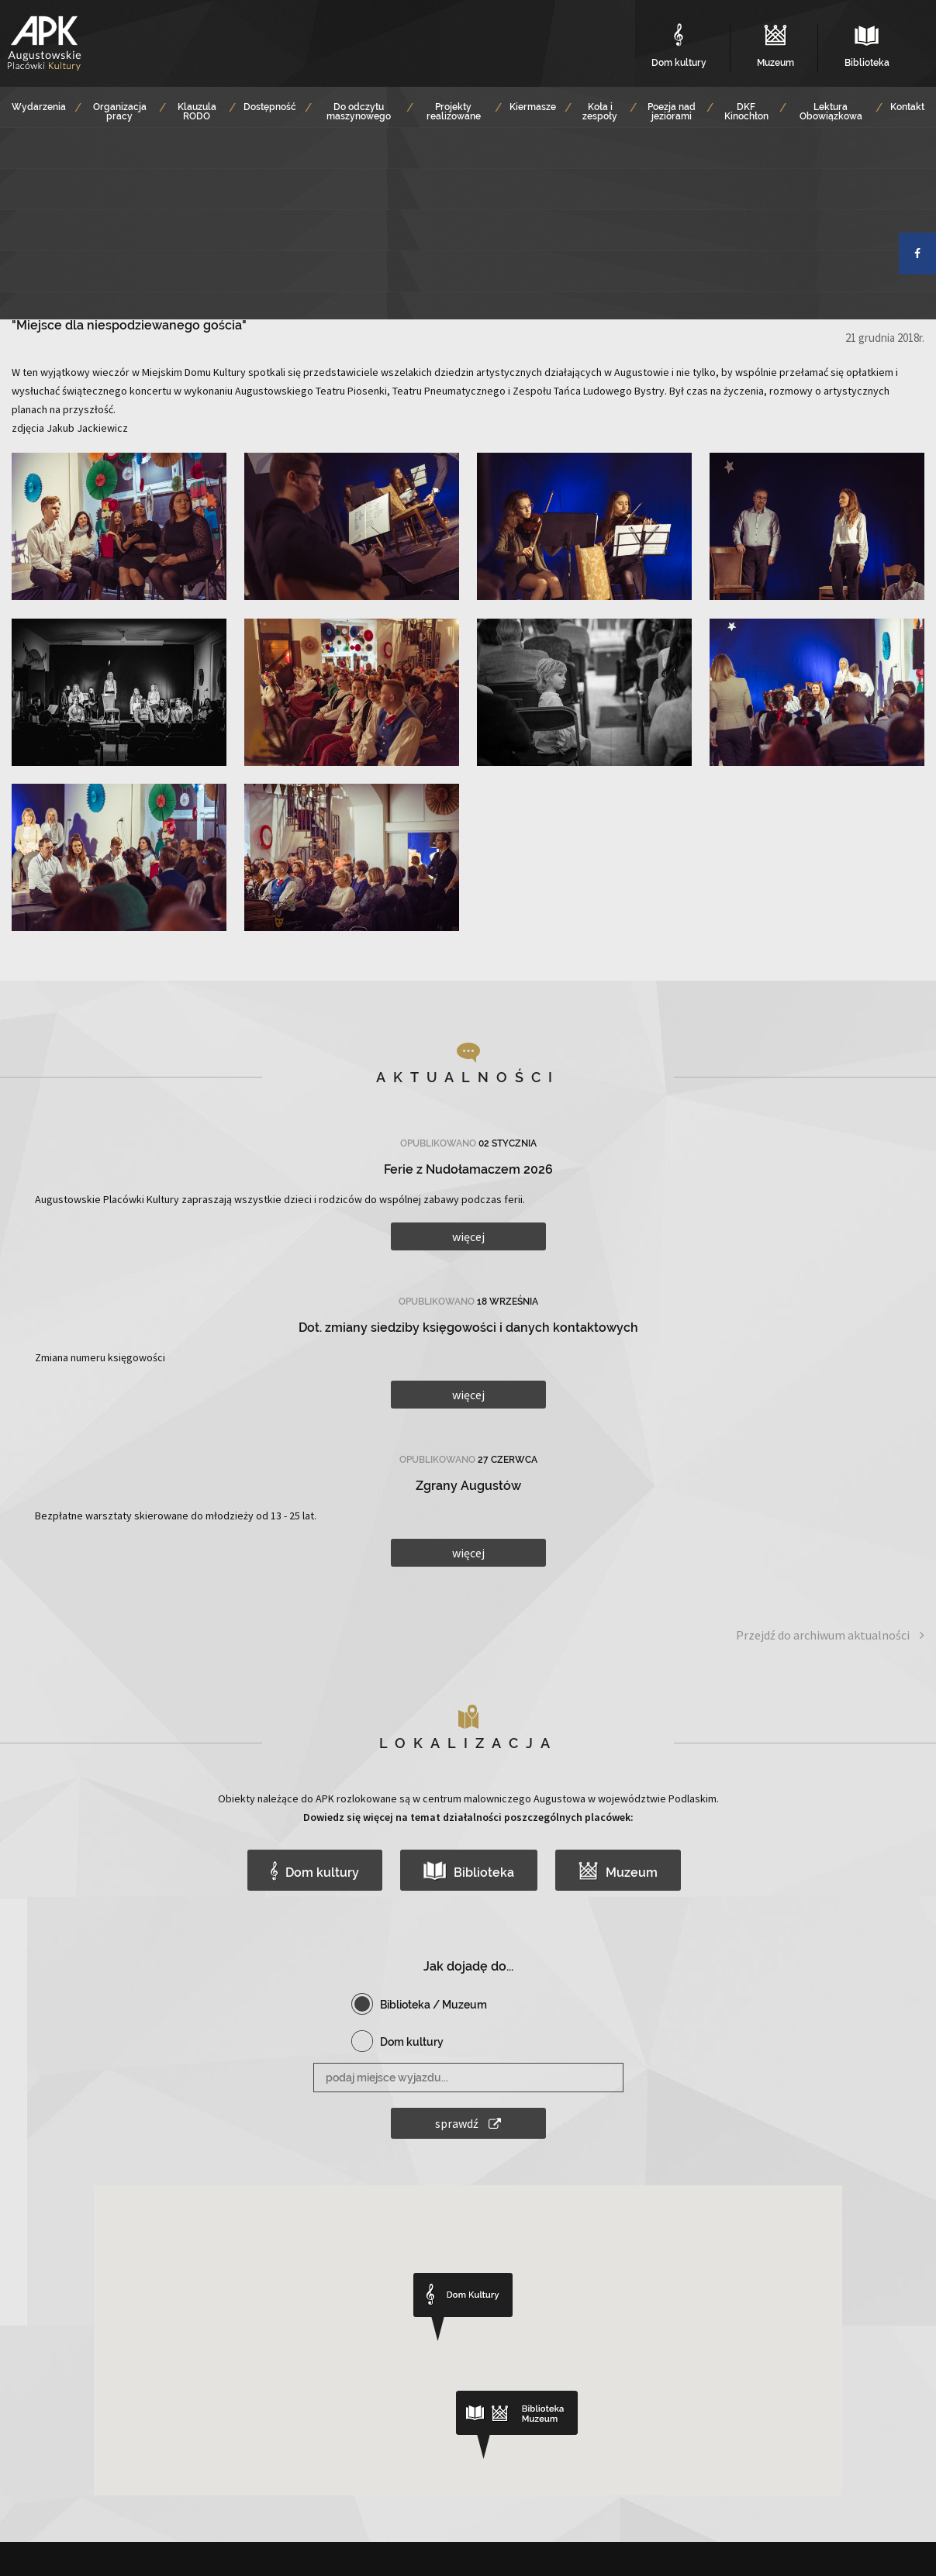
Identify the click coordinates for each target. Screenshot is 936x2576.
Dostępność (269, 107)
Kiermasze (532, 107)
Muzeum (618, 1871)
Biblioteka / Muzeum (433, 2004)
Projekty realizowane (454, 112)
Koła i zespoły (599, 112)
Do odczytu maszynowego (358, 112)
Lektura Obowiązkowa (831, 112)
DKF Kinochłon (746, 112)
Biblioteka (468, 1871)
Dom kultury (315, 1871)
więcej (468, 1236)
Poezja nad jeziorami (672, 112)
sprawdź (468, 2123)
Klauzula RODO (197, 112)
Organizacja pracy (120, 112)
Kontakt (907, 107)
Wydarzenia (39, 107)
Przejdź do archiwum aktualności (830, 1635)
